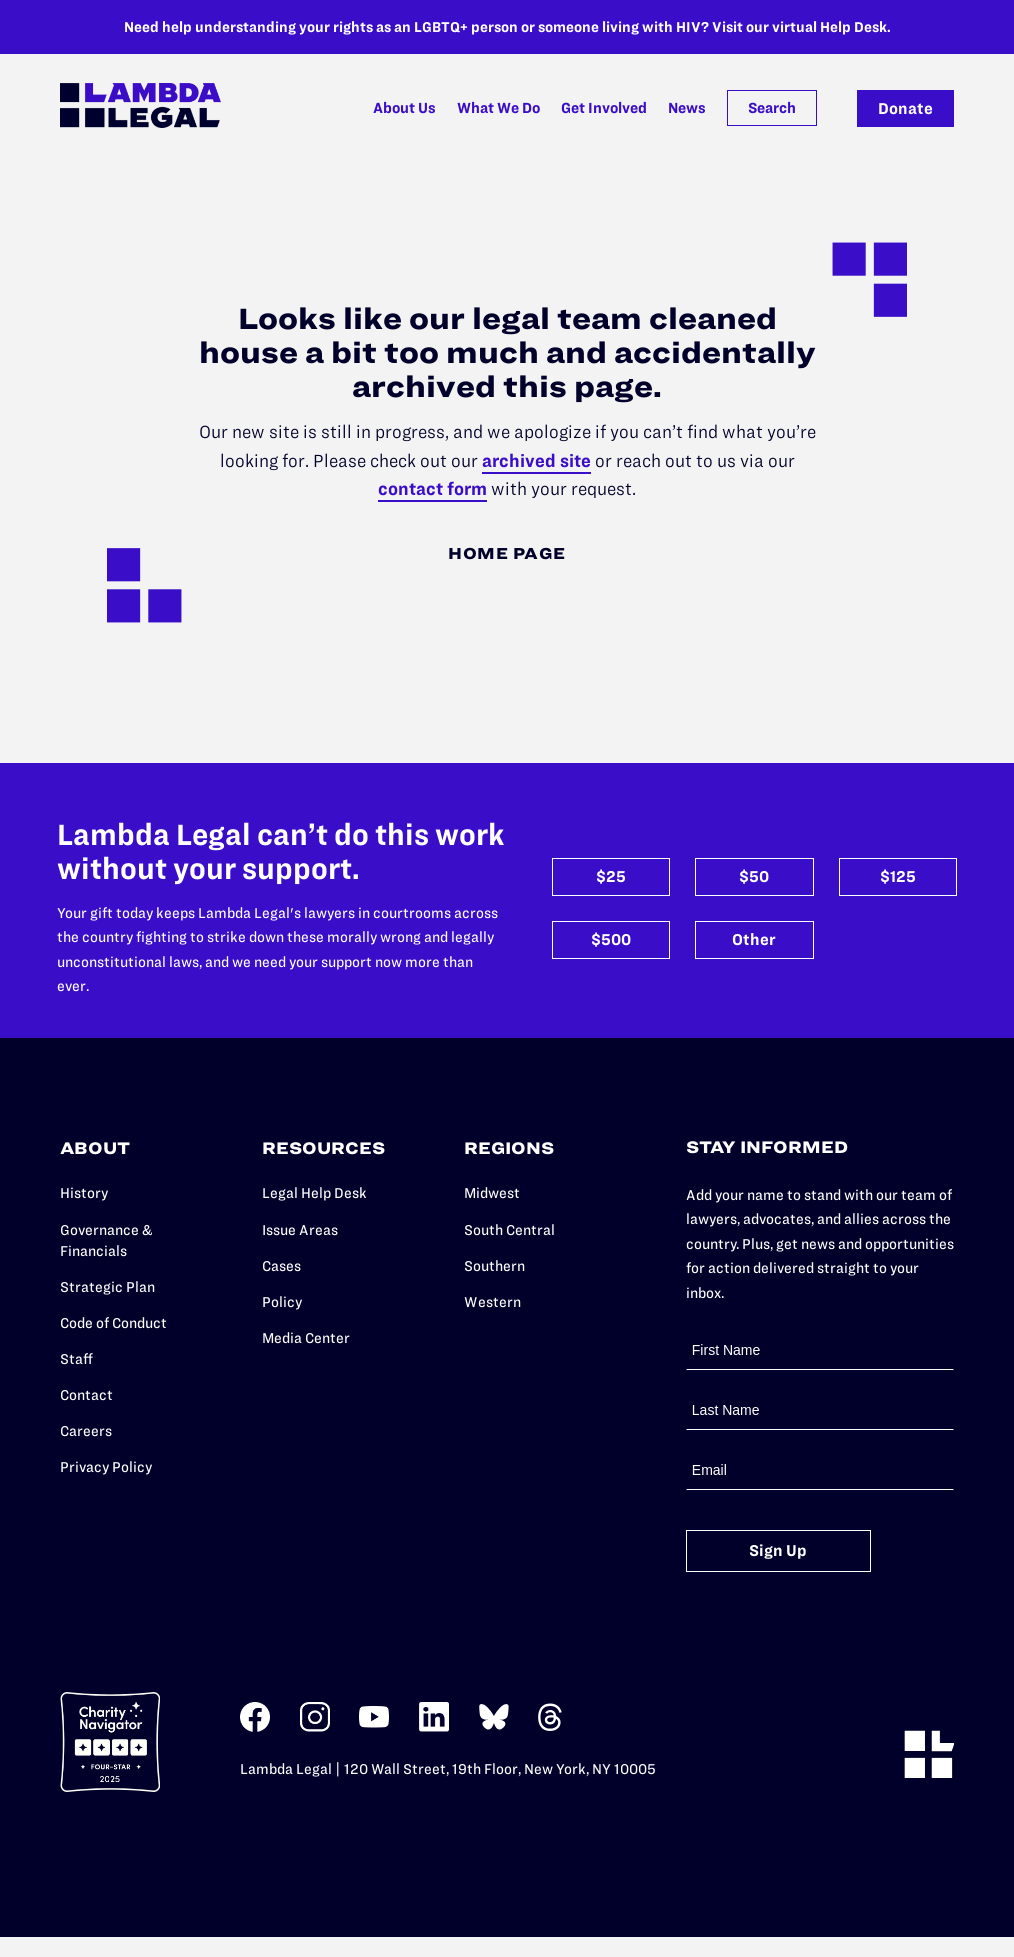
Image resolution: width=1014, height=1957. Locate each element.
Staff (76, 1359)
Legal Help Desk (314, 1194)
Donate (905, 108)
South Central (509, 1230)
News (687, 108)
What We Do (498, 108)
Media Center (306, 1338)
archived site (536, 460)
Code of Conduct (113, 1323)
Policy (282, 1302)
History (84, 1194)
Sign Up (778, 1550)
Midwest (492, 1194)
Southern (494, 1266)
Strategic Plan (107, 1287)
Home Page (507, 553)
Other (754, 939)
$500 (611, 939)
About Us (404, 108)
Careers (86, 1431)
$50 (754, 877)
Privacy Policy (106, 1467)
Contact (86, 1395)
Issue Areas (300, 1230)
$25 (611, 877)
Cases (281, 1266)
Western (492, 1302)
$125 (898, 877)
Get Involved (604, 108)
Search (772, 108)
